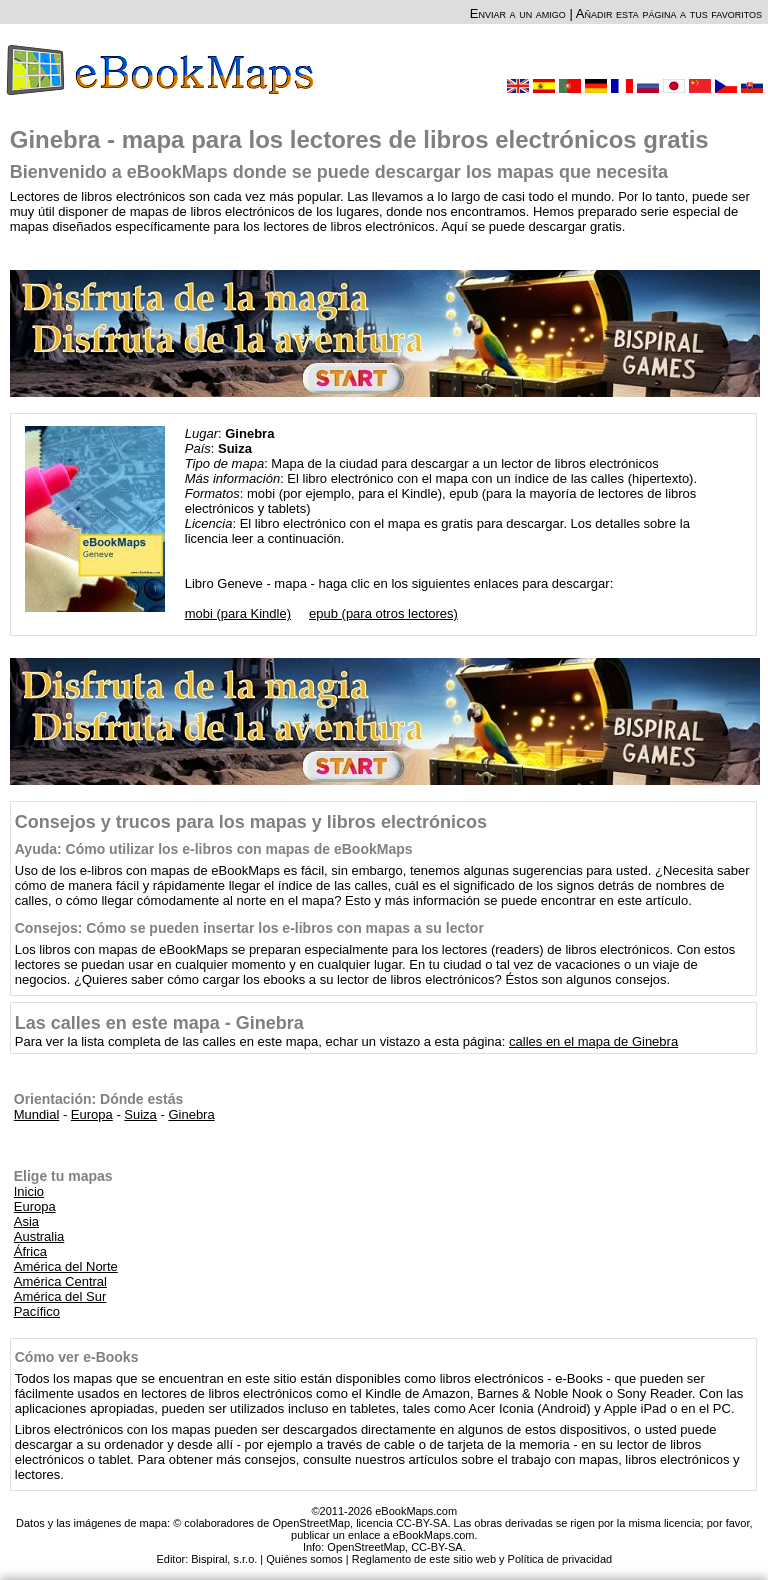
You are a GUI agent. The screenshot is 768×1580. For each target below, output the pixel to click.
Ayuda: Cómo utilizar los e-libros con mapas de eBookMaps (214, 849)
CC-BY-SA (437, 1547)
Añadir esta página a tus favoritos (669, 13)
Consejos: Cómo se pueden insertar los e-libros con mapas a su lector (249, 928)
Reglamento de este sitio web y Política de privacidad (482, 1559)
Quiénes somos (304, 1559)
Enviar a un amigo (518, 13)
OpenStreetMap (366, 1547)
